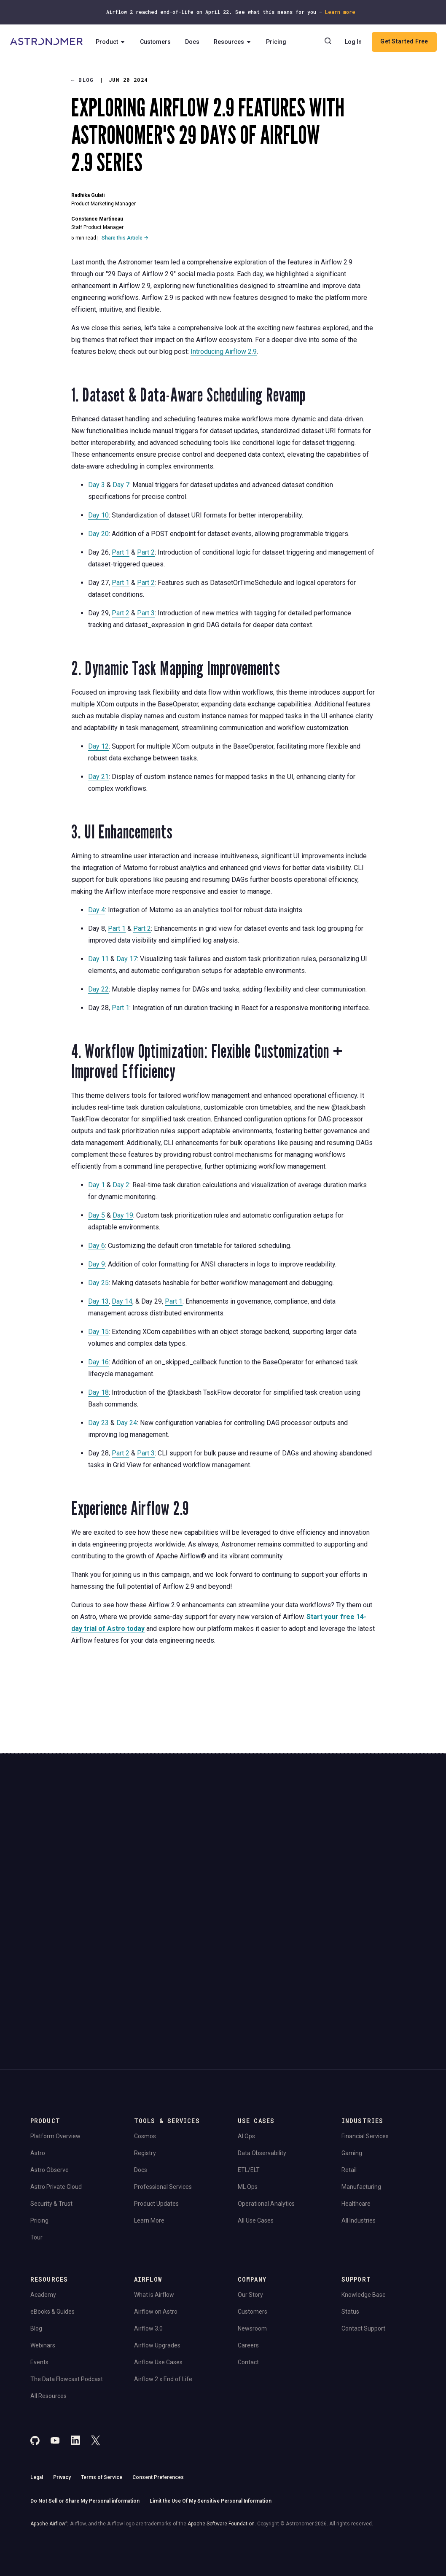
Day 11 (98, 959)
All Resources (48, 2301)
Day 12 (98, 746)
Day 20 (98, 534)
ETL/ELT (249, 2075)
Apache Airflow (48, 2428)
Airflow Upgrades (157, 2250)
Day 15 (98, 1332)
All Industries (358, 2125)
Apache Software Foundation (221, 2428)
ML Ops (248, 2091)
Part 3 (146, 613)
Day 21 (98, 777)
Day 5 (96, 1215)
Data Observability (262, 2058)
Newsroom (252, 2233)
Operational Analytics (266, 2108)
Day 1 (96, 1185)
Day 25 (98, 1283)
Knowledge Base (363, 2199)
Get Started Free (403, 41)
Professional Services (163, 2091)
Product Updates (156, 2108)
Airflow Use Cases (158, 2267)
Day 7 (121, 485)
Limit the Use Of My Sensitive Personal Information (210, 2406)
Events (39, 2267)
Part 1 (120, 552)
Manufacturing (361, 2091)
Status (350, 2216)
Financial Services (365, 2041)
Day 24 (126, 1423)
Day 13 (98, 1301)
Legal (36, 2382)
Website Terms (163, 1897)
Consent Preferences (158, 2382)
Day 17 (126, 959)
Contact (248, 2267)
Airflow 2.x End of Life (163, 2284)
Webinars (42, 2250)
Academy (43, 2199)
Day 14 (122, 1301)
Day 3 (96, 485)
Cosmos (145, 2041)
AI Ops (246, 2041)
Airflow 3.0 (148, 2233)
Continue (262, 1855)
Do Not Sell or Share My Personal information (85, 2406)
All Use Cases (256, 2125)
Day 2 (121, 1185)
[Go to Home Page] (47, 42)
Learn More (149, 2125)
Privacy (62, 2382)
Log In (352, 42)
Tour (36, 2142)
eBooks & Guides (52, 2216)
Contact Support (363, 2233)
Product (114, 42)
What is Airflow (154, 2199)
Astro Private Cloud (56, 2091)
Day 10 (98, 515)
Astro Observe (49, 2075)
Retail (349, 2075)
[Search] (327, 42)
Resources (236, 42)
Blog (82, 80)
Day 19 (123, 1215)
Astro (37, 2058)
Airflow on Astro (155, 2216)
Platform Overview (55, 2041)
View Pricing (372, 1878)
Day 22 (98, 989)
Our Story (250, 2199)
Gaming (351, 2058)
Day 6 (96, 1246)
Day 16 (98, 1362)
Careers (248, 2250)
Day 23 (98, 1423)
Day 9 (96, 1264)
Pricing (279, 42)
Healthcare (356, 2108)
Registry (145, 2058)
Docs (195, 42)
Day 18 (98, 1392)
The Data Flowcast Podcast (66, 2284)
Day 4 (96, 910)
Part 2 (146, 552)
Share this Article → (125, 238)
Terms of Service (101, 2382)
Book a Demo (371, 1849)
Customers (158, 42)
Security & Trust (51, 2108)
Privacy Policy (128, 1897)
